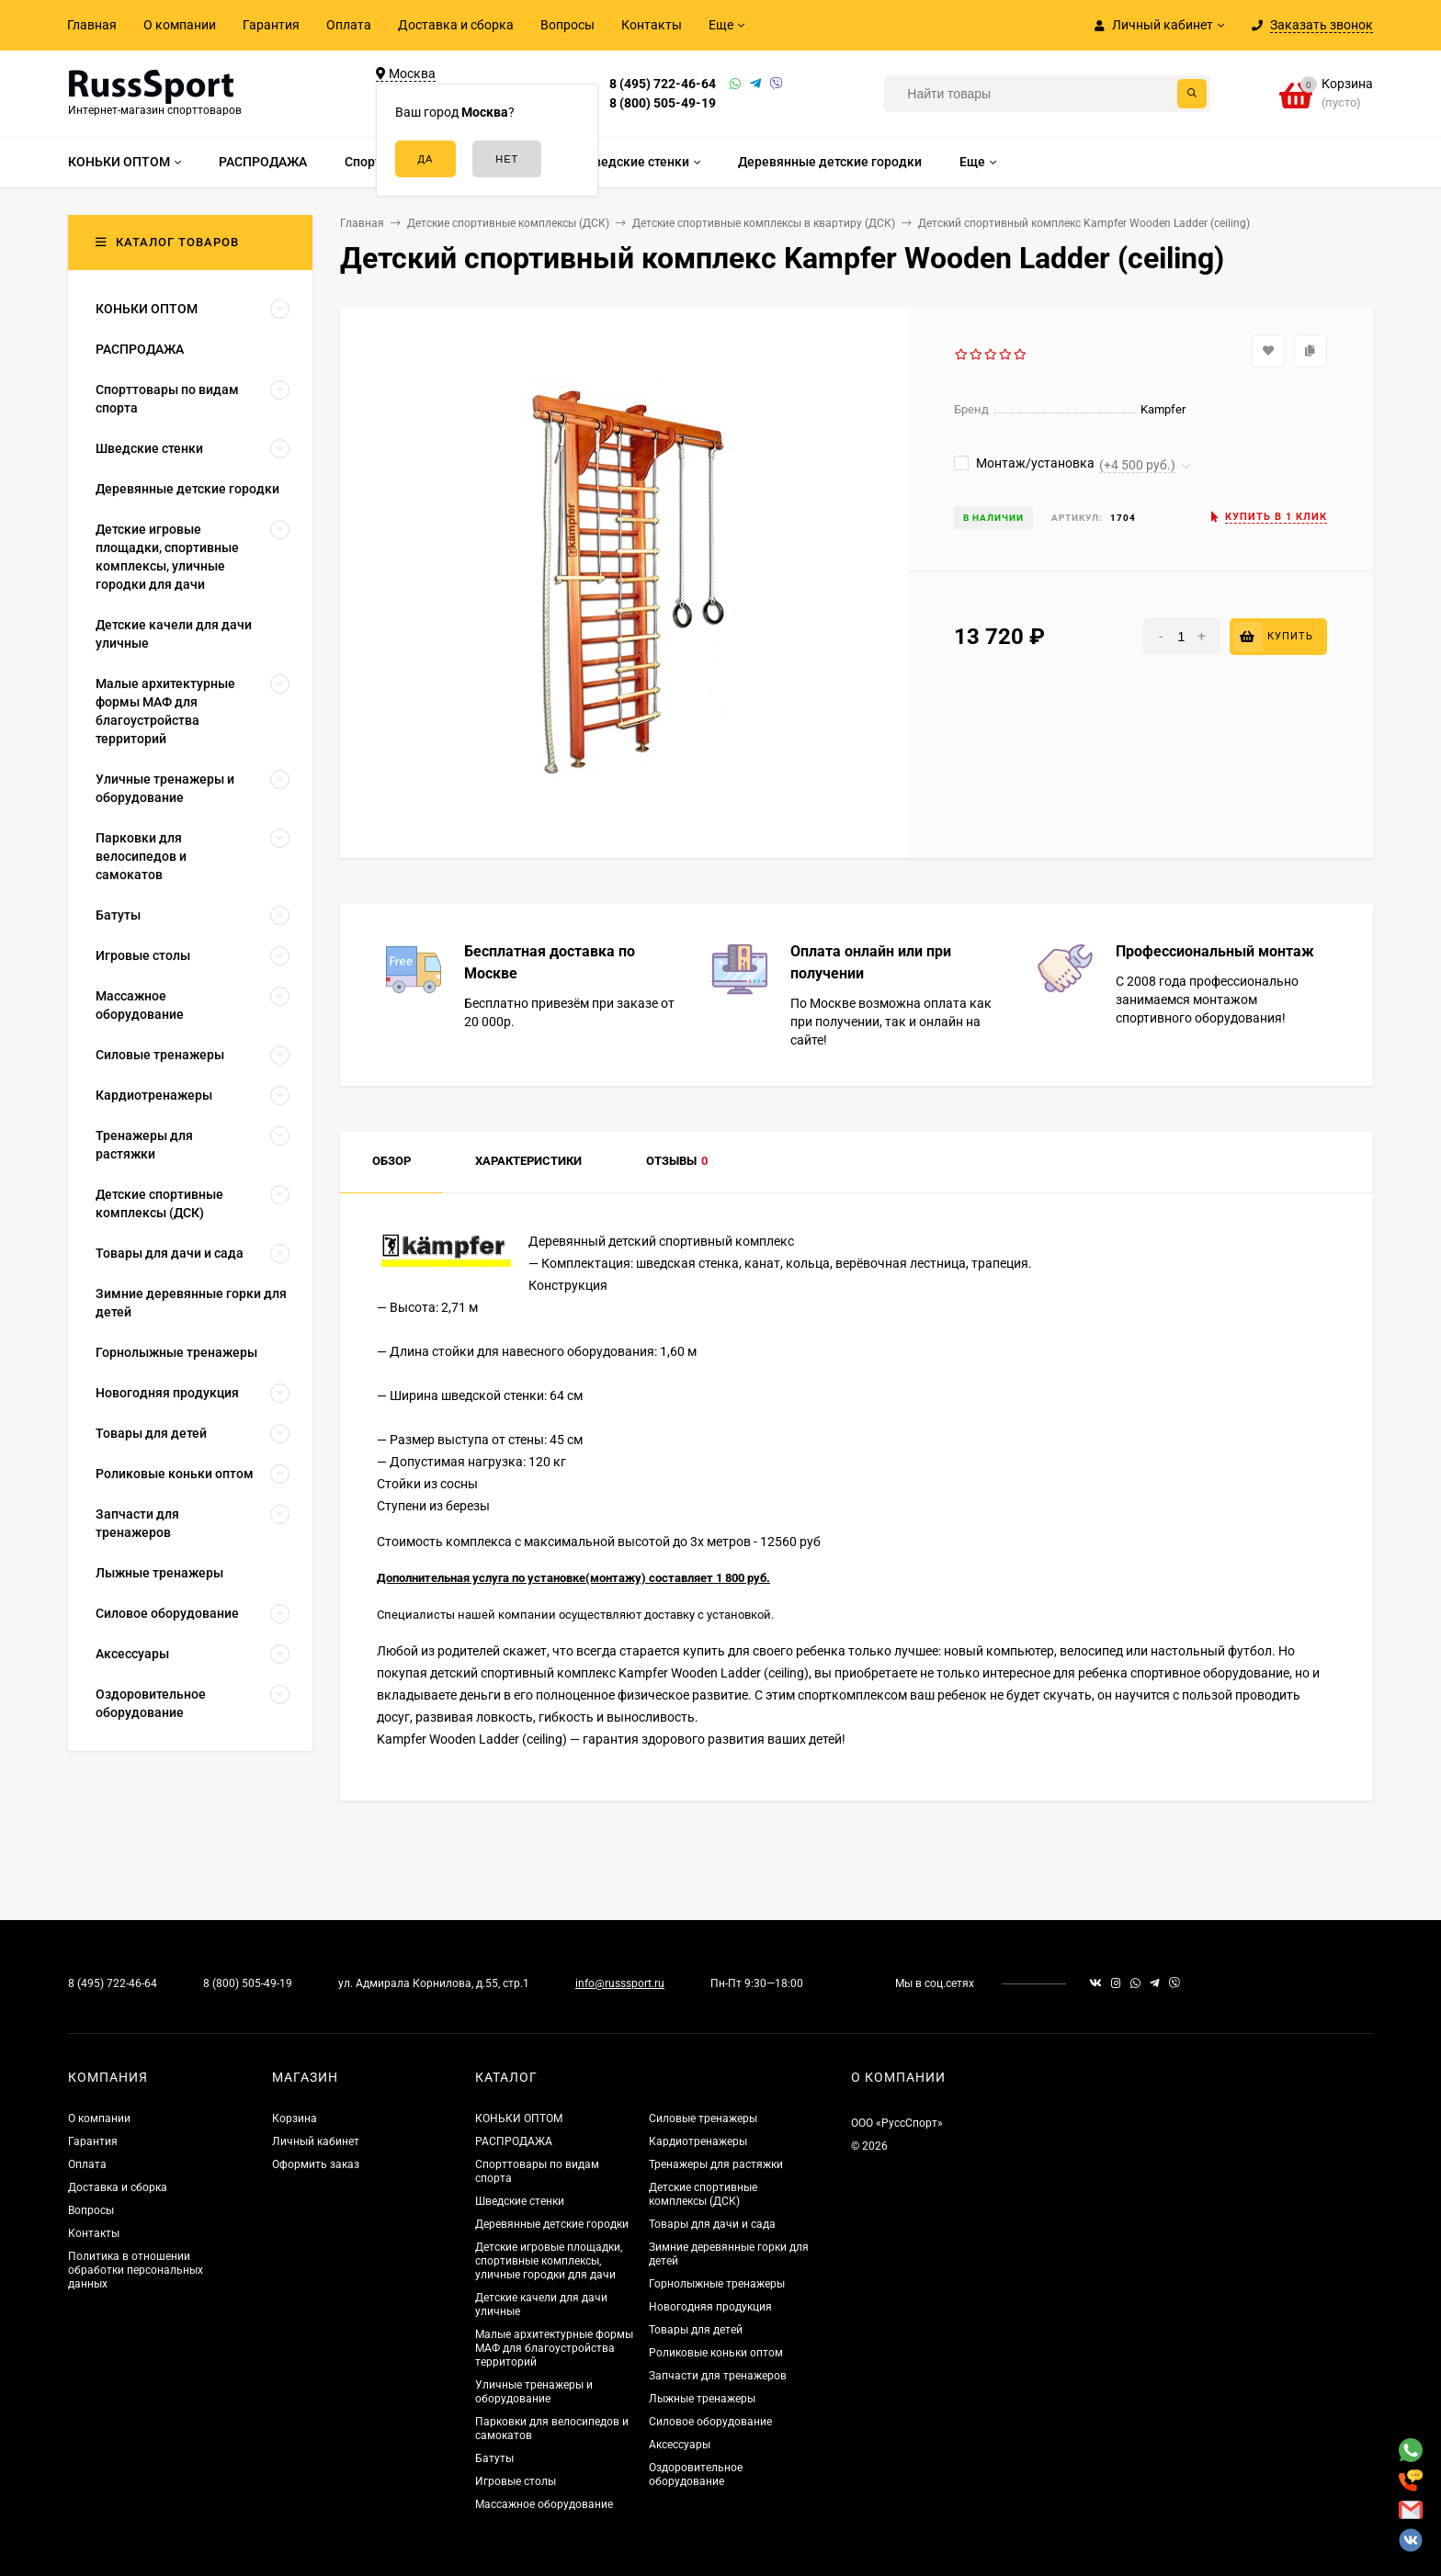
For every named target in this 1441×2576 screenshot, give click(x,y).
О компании (179, 24)
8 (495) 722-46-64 (662, 83)
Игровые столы (515, 2481)
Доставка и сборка (456, 24)
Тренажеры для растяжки (716, 2164)
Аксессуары (679, 2444)
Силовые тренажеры (703, 2118)
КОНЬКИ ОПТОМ (518, 2118)
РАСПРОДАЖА (513, 2141)
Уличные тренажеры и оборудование (534, 2391)
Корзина (294, 2118)
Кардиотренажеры (698, 2141)
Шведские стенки (519, 2201)
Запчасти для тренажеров (718, 2375)
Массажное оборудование (544, 2504)
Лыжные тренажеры (702, 2398)
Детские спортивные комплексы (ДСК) (703, 2194)
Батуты (494, 2458)
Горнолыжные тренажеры (717, 2283)
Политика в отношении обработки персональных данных (135, 2270)
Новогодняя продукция (710, 2306)
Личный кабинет (315, 2141)
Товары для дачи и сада (712, 2224)
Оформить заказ (315, 2164)
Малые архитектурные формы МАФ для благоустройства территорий (554, 2348)
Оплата (348, 24)
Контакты (651, 24)
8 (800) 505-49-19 (662, 103)
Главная (92, 24)
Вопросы (567, 24)
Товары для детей (696, 2329)
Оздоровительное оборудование (696, 2474)
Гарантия (271, 24)
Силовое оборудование (710, 2421)
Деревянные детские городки (552, 2224)
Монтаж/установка (1024, 463)
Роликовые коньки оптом (716, 2352)
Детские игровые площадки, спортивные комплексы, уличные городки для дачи (548, 2261)
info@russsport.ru (619, 1983)
